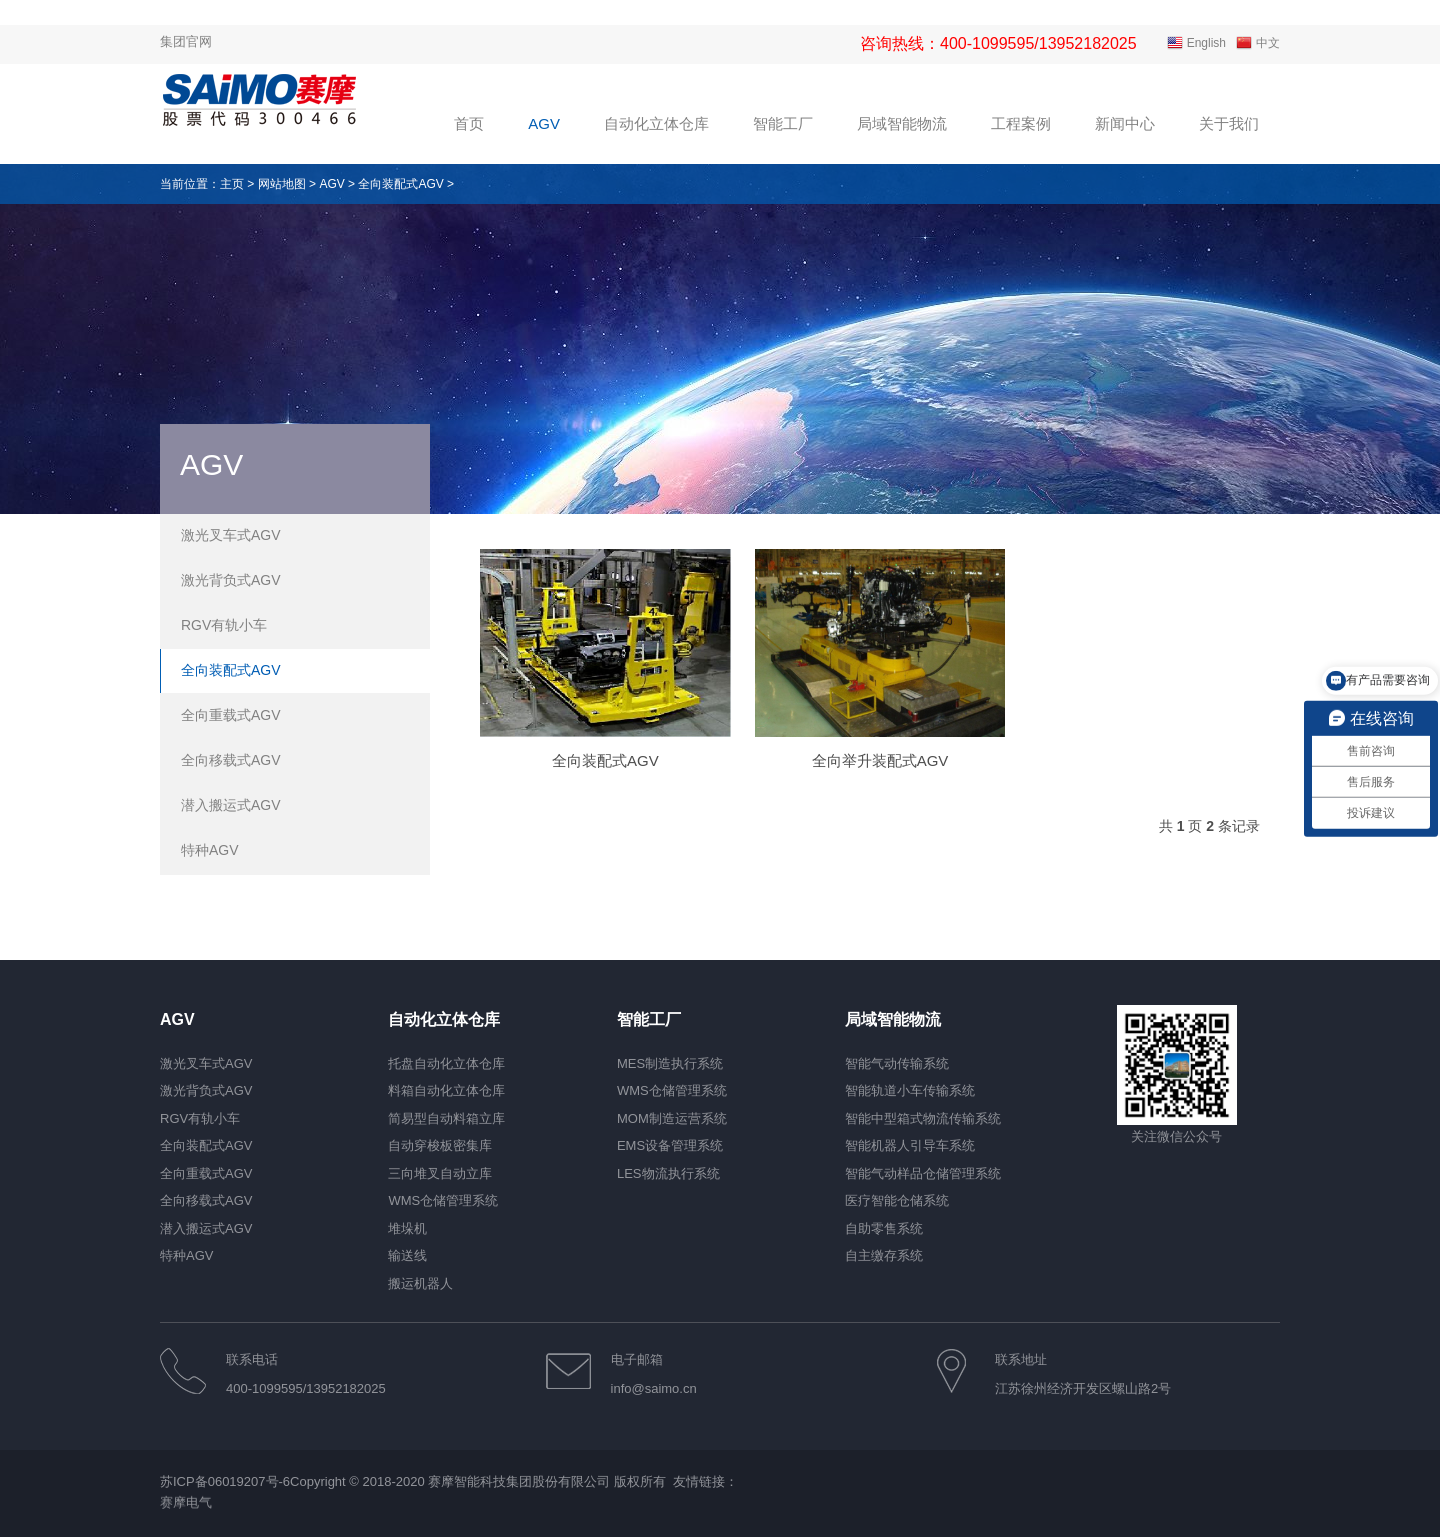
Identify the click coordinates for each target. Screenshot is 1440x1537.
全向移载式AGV (231, 760)
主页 (232, 184)
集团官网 (186, 41)
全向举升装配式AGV (880, 760)
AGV (331, 184)
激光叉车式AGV (231, 535)
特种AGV (210, 850)
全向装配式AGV (400, 184)
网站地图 (282, 184)
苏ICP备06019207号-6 (225, 1481)
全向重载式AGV (231, 715)
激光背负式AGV (231, 580)
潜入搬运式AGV (231, 805)
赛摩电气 (186, 1504)
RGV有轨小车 (224, 625)
